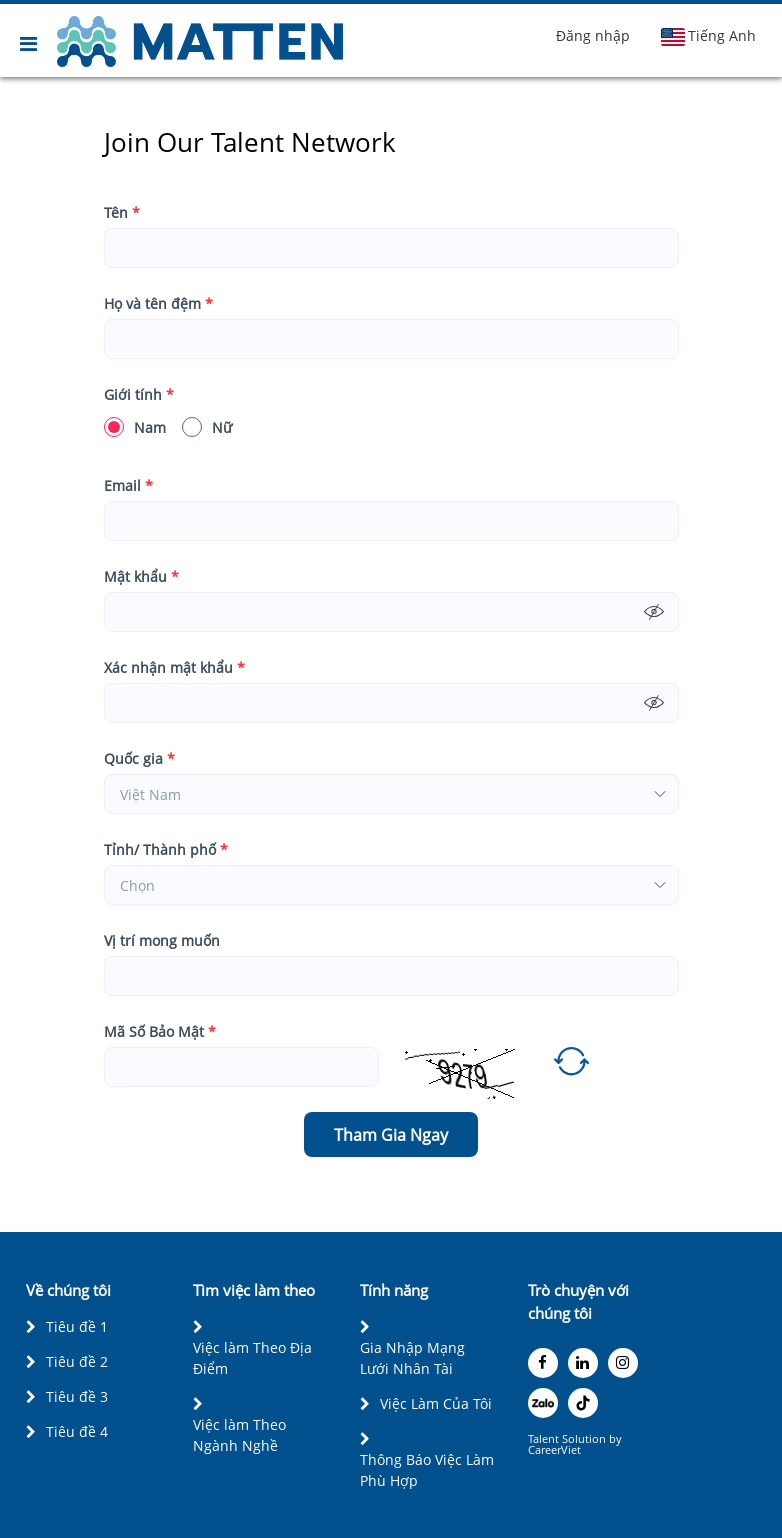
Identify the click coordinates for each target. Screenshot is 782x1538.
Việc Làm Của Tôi (436, 1403)
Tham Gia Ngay (391, 1135)
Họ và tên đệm (158, 303)
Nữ (207, 427)
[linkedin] (583, 1363)
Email (128, 485)
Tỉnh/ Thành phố (166, 849)
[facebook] (543, 1363)
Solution (585, 1438)
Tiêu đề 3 (77, 1396)
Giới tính (139, 394)
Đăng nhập (593, 35)
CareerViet (554, 1449)
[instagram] (623, 1363)
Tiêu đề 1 (77, 1326)
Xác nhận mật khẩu (174, 667)
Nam (135, 427)
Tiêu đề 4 (77, 1431)
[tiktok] (583, 1403)
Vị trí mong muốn (162, 940)
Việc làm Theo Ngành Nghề (239, 1435)
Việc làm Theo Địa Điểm (252, 1358)
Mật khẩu (141, 576)
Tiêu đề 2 (77, 1361)
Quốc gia (139, 758)
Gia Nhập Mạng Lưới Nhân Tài (412, 1358)
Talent (545, 1438)
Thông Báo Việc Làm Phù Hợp (427, 1470)
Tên (122, 212)
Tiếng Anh (708, 36)
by (617, 1438)
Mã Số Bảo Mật (160, 1031)
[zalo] (543, 1403)
